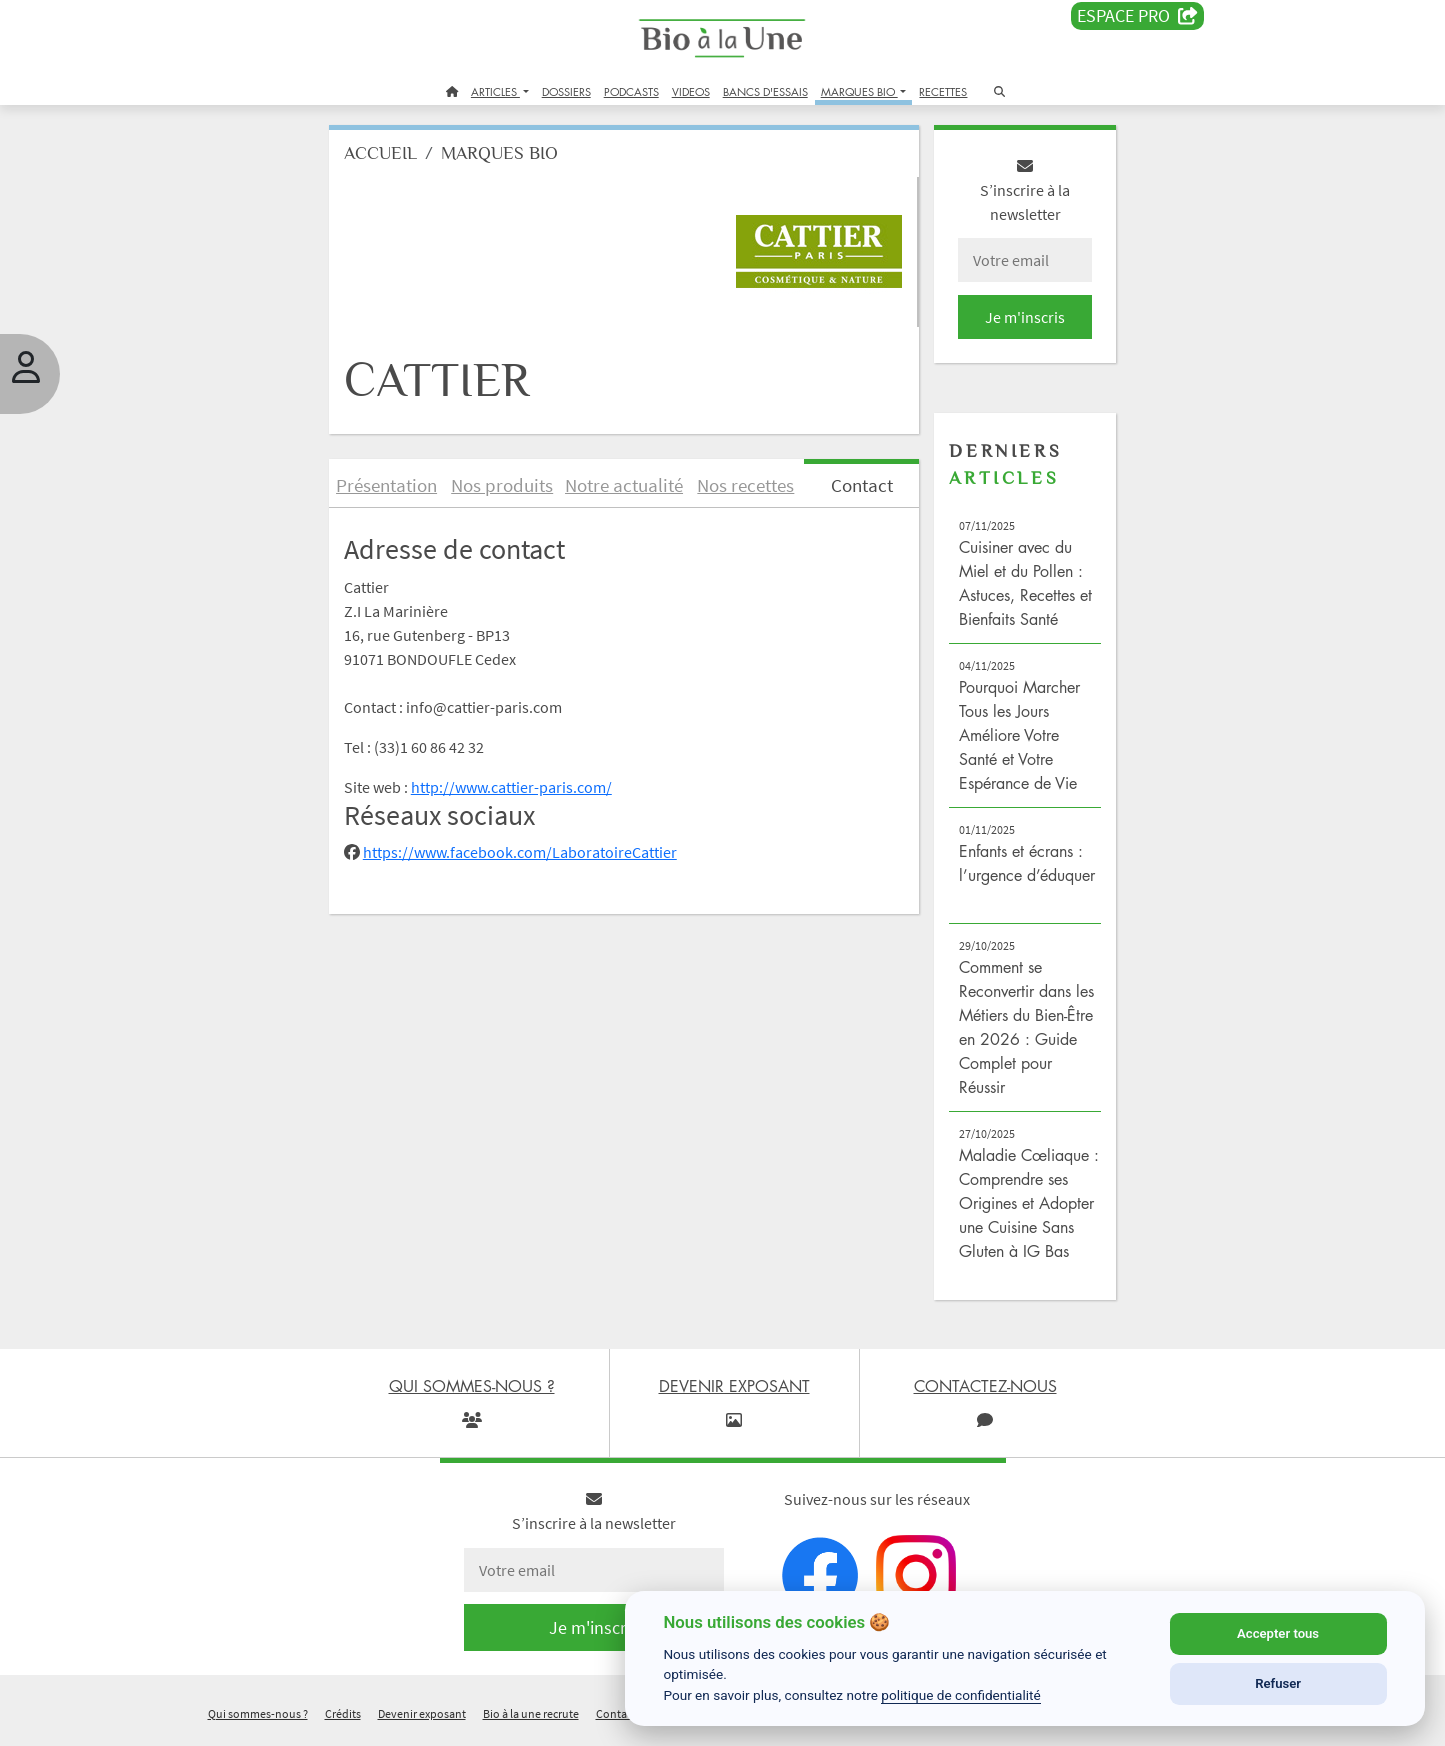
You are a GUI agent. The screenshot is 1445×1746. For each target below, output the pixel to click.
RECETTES (943, 91)
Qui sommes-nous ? (258, 1719)
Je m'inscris (1019, 322)
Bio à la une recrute (531, 1719)
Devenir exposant (422, 1719)
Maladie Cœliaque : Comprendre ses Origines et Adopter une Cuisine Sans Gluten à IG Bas (1022, 1208)
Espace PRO (1137, 16)
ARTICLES (495, 91)
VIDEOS (691, 91)
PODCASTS (631, 91)
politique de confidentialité (961, 1695)
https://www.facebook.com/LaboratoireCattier (529, 858)
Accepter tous (1278, 1633)
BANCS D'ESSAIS (765, 91)
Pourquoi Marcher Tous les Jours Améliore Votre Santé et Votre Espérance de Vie (1015, 740)
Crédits (343, 1719)
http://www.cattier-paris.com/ (520, 792)
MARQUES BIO (859, 91)
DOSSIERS (566, 91)
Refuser (1278, 1683)
